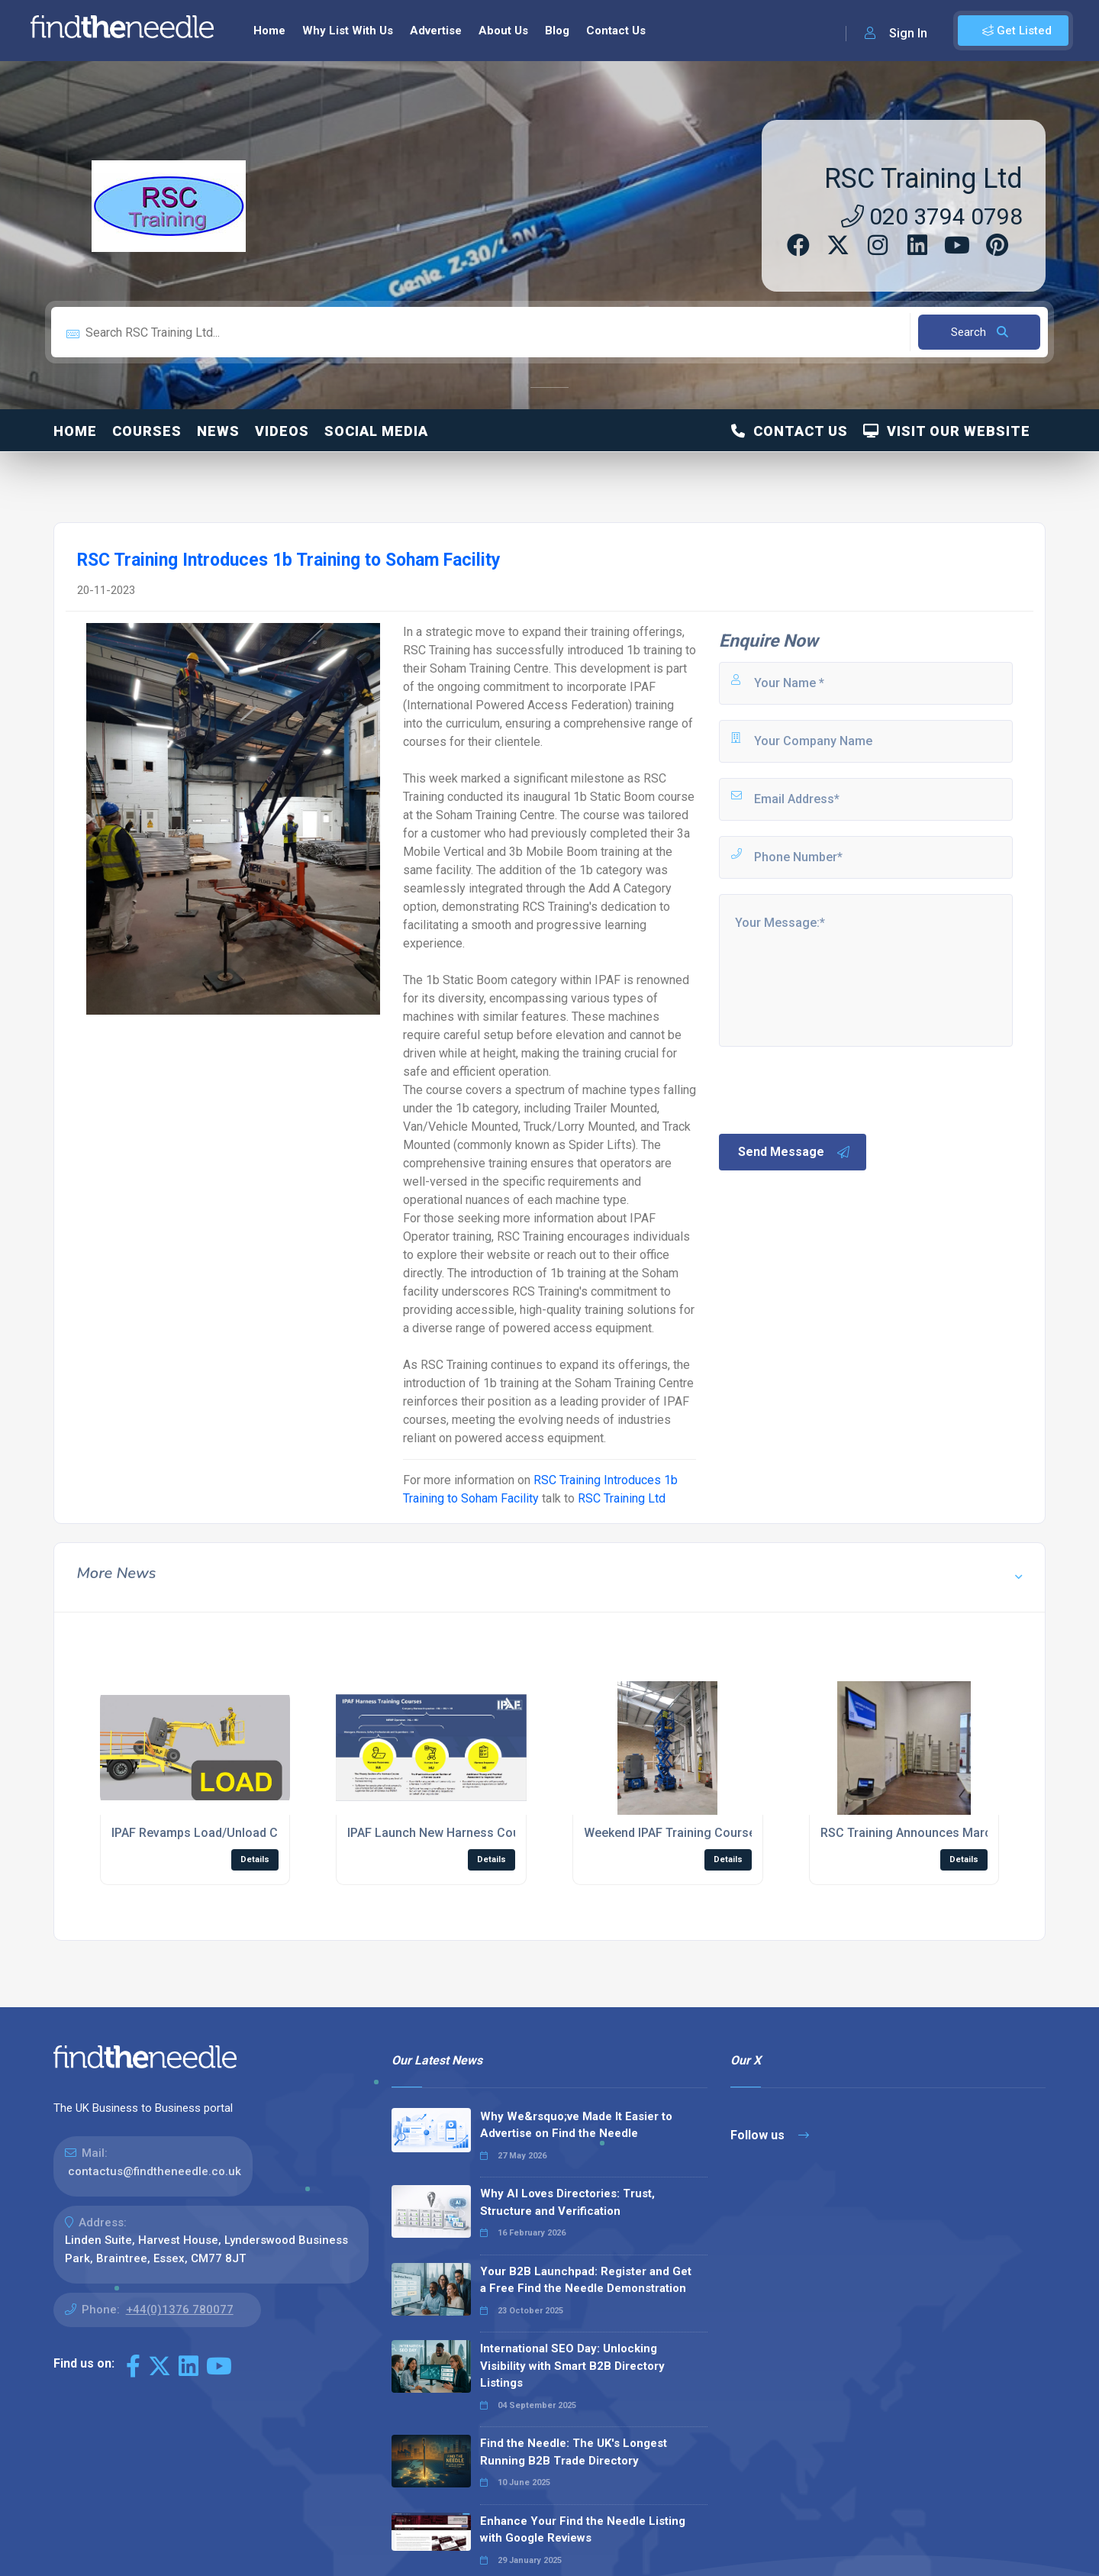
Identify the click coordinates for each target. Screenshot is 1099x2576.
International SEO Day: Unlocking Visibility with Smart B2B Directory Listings (572, 2366)
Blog (557, 30)
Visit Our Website (946, 431)
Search (979, 332)
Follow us (769, 2135)
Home (269, 30)
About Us (503, 30)
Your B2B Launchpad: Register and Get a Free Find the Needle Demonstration (585, 2280)
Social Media (376, 431)
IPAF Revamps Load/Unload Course (211, 1832)
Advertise (436, 30)
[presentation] (833, 1089)
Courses (147, 431)
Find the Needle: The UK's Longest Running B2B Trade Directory (573, 2452)
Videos (282, 431)
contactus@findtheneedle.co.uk (154, 2171)
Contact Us (616, 30)
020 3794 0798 (932, 216)
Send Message (794, 1152)
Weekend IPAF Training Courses (673, 1832)
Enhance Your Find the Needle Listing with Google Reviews (582, 2529)
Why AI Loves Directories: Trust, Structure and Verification (567, 2202)
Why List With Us (347, 30)
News (218, 431)
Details (254, 1859)
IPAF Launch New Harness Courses (446, 1832)
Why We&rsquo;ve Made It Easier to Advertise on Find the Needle (576, 2125)
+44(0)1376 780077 (180, 2309)
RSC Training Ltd (923, 179)
